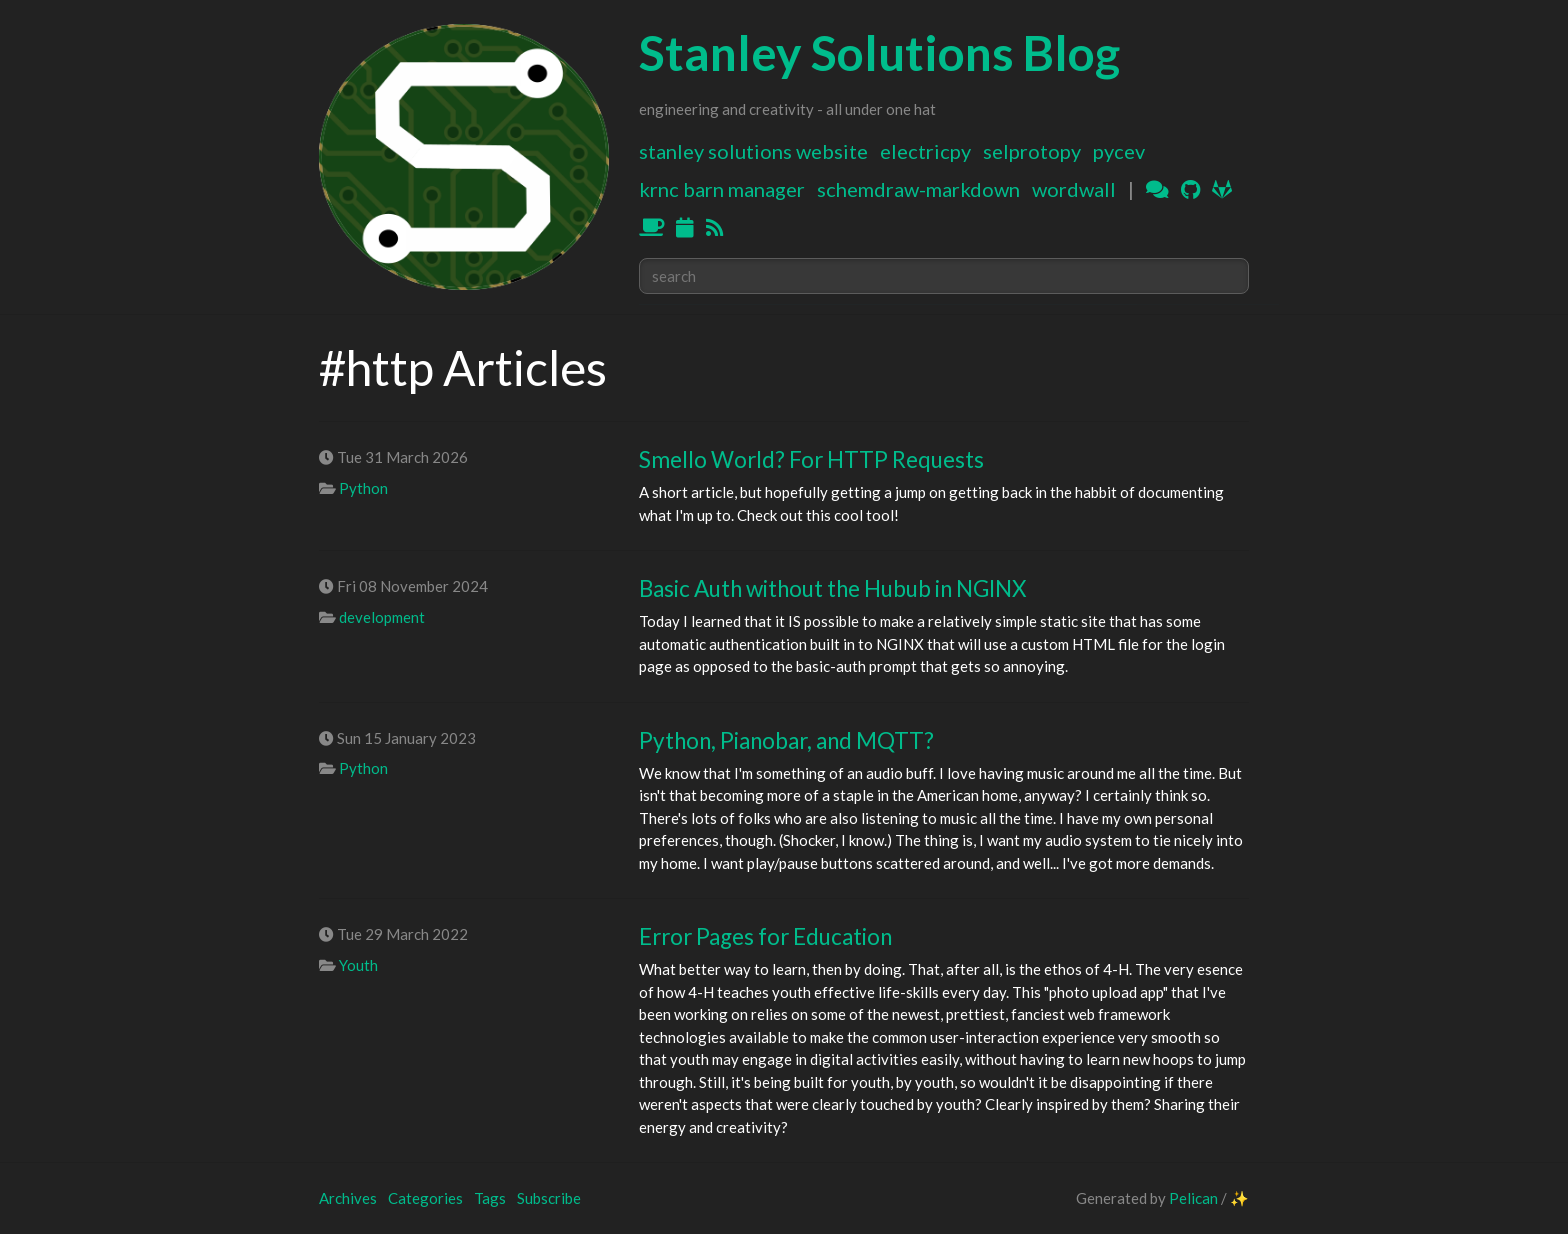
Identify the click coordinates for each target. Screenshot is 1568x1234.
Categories (425, 1198)
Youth (358, 965)
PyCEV (1119, 151)
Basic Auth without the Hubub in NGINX (832, 588)
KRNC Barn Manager (722, 189)
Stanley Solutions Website (753, 151)
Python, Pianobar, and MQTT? (786, 740)
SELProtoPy (1032, 151)
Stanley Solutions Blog (879, 52)
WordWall (1074, 189)
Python (363, 488)
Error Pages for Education (765, 936)
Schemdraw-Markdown (918, 189)
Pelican (1193, 1198)
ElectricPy (925, 151)
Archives (348, 1198)
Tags (490, 1198)
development (382, 617)
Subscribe (549, 1198)
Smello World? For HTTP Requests (811, 459)
